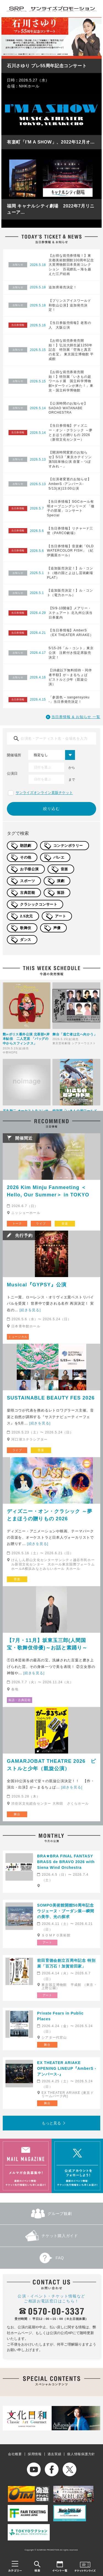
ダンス (25, 940)
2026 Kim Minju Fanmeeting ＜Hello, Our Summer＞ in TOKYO (48, 1191)
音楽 (64, 869)
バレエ (59, 857)
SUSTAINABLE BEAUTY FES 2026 (51, 1398)
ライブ (41, 1223)
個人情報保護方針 (81, 2454)
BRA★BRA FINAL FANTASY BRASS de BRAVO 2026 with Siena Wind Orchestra (66, 1862)
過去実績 (55, 2454)
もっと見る (51, 2123)
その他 (25, 857)
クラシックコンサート (38, 904)
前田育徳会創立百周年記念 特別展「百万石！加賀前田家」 (66, 1963)
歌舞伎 (25, 928)
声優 (57, 928)
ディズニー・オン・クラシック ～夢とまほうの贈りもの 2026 (49, 1515)
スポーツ (27, 881)
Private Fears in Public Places (60, 2016)
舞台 (17, 1814)
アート (60, 916)
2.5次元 (26, 916)
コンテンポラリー (68, 846)
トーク (17, 1223)
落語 (60, 893)
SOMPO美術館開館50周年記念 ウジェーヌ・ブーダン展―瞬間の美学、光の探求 (67, 1911)
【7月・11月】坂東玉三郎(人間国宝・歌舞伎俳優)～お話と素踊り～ (47, 1644)
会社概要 (15, 2454)
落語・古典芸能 (19, 1700)
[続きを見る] (30, 1310)
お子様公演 (29, 869)
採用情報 (35, 2454)
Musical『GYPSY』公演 (36, 1284)
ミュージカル (17, 1336)
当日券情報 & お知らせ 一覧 (75, 717)
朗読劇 (25, 846)
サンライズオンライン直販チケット (44, 793)
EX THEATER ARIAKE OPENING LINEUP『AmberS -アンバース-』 (66, 2068)
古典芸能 (27, 893)
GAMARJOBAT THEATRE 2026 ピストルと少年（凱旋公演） (51, 1764)
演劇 (60, 881)
